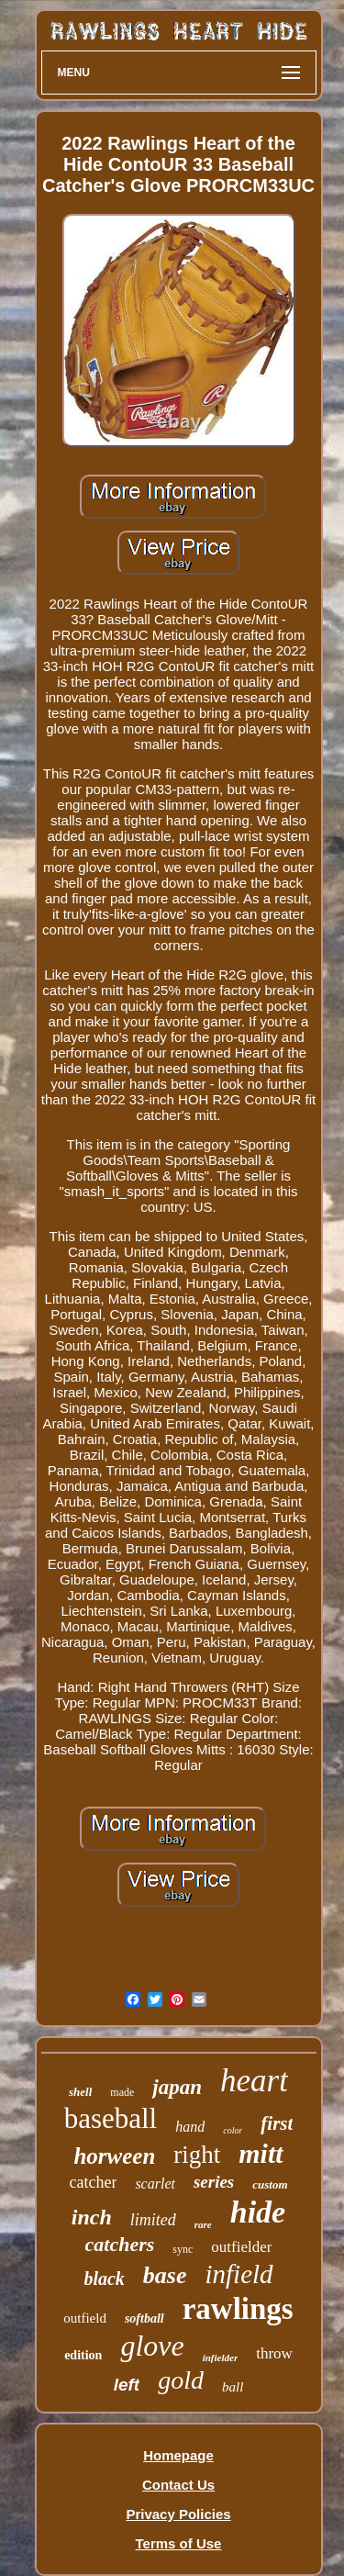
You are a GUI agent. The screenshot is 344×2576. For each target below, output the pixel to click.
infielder (221, 2357)
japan (177, 2087)
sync (182, 2249)
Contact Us (178, 2484)
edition (83, 2355)
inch (92, 2217)
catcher (93, 2182)
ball (232, 2387)
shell (80, 2092)
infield (239, 2274)
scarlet (155, 2183)
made (122, 2092)
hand (190, 2126)
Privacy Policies (178, 2514)
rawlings (238, 2308)
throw (274, 2353)
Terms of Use (179, 2543)
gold (181, 2380)
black (103, 2278)
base (165, 2275)
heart (254, 2081)
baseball (111, 2118)
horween (114, 2156)
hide (257, 2212)
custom (269, 2184)
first (277, 2123)
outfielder (241, 2247)
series (214, 2181)
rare (203, 2224)
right (196, 2154)
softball (144, 2318)
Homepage (178, 2455)
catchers (120, 2244)
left (127, 2384)
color (232, 2130)
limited (153, 2220)
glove (151, 2345)
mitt (261, 2153)
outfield (84, 2318)
